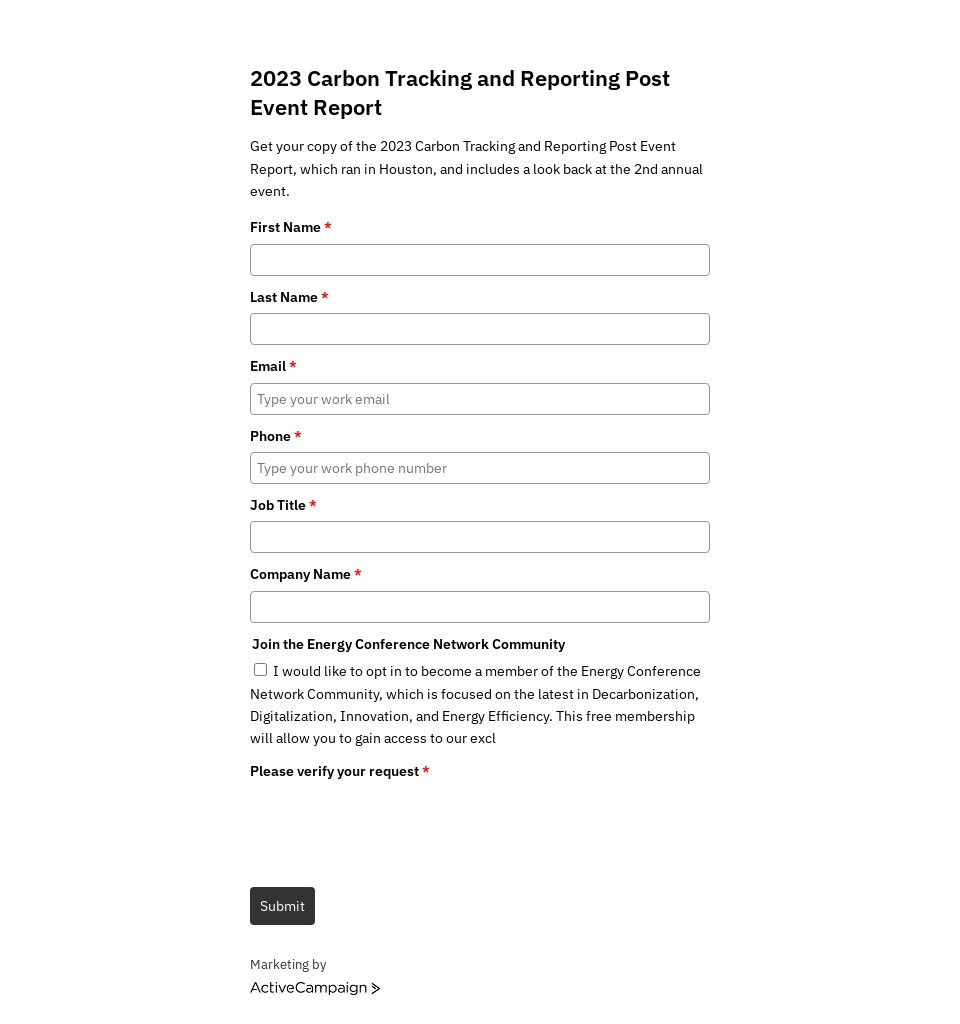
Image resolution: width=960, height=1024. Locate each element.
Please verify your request (340, 771)
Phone (276, 436)
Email (273, 366)
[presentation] (402, 826)
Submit (282, 906)
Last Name (289, 297)
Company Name (306, 574)
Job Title (283, 505)
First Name (291, 227)
